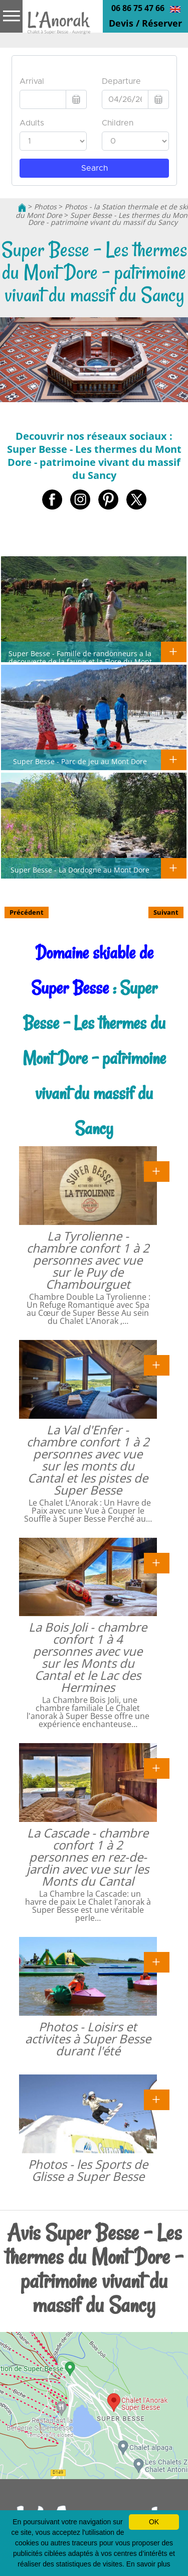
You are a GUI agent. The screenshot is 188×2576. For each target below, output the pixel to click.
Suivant (165, 912)
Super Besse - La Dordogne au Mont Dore (80, 869)
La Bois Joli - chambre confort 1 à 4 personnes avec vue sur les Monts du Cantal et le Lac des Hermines (88, 1657)
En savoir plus (148, 2564)
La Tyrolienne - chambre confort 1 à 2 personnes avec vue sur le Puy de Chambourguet (88, 1260)
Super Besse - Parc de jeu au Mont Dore (80, 761)
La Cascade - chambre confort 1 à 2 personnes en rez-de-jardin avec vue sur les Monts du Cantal (88, 1856)
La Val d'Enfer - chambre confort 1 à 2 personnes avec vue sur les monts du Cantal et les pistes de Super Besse (88, 1459)
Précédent (27, 912)
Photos (45, 206)
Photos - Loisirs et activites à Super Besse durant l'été (88, 2038)
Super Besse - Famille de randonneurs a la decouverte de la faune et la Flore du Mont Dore (80, 661)
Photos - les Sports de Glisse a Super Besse (88, 2170)
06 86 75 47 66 (137, 8)
